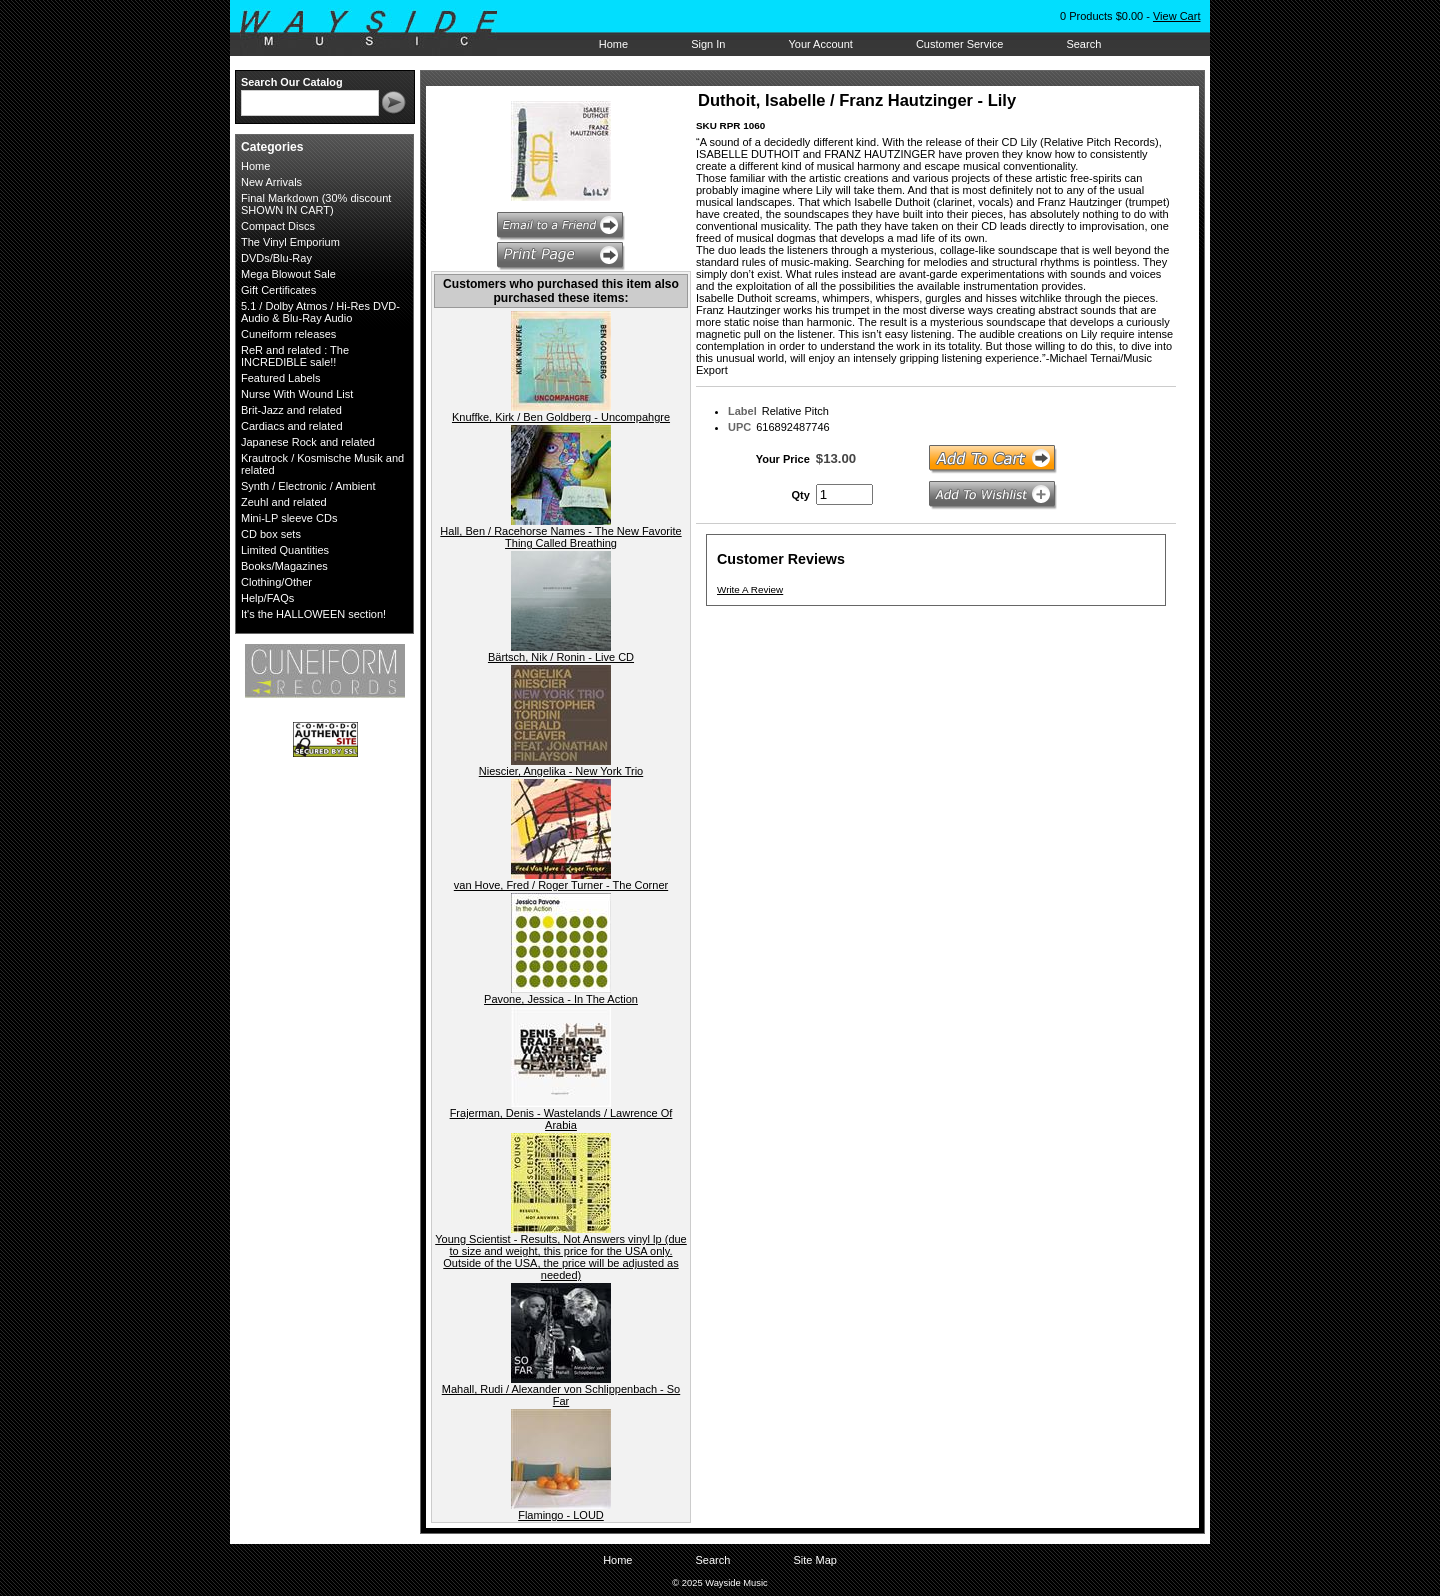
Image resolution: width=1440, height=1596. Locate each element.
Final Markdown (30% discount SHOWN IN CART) (316, 204)
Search (1083, 44)
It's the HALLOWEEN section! (313, 614)
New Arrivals (271, 182)
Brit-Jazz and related (291, 410)
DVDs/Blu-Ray (276, 258)
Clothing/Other (276, 582)
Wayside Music (378, 29)
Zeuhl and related (284, 502)
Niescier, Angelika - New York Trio (561, 771)
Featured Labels (281, 378)
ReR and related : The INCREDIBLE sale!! (295, 356)
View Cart (1176, 16)
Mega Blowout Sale (288, 274)
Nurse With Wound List (297, 394)
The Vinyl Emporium (290, 242)
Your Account (820, 44)
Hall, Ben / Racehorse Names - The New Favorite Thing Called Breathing (560, 537)
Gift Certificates (278, 290)
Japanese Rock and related (308, 442)
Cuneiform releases (288, 334)
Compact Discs (278, 226)
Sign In (708, 44)
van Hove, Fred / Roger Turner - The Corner (561, 885)
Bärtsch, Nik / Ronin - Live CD (561, 657)
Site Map (814, 1560)
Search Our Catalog (292, 82)
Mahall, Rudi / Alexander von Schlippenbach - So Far (561, 1395)
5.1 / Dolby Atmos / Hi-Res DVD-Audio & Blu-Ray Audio (320, 312)
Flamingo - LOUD (561, 1515)
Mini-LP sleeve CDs (289, 518)
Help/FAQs (267, 598)
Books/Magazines (284, 566)
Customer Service (959, 44)
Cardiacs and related (292, 426)
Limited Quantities (285, 550)
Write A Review (750, 589)
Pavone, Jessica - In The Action (561, 999)
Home (613, 44)
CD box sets (271, 534)
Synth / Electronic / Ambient (308, 486)
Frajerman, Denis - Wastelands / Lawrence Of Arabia (561, 1119)
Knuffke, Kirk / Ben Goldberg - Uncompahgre (561, 417)
